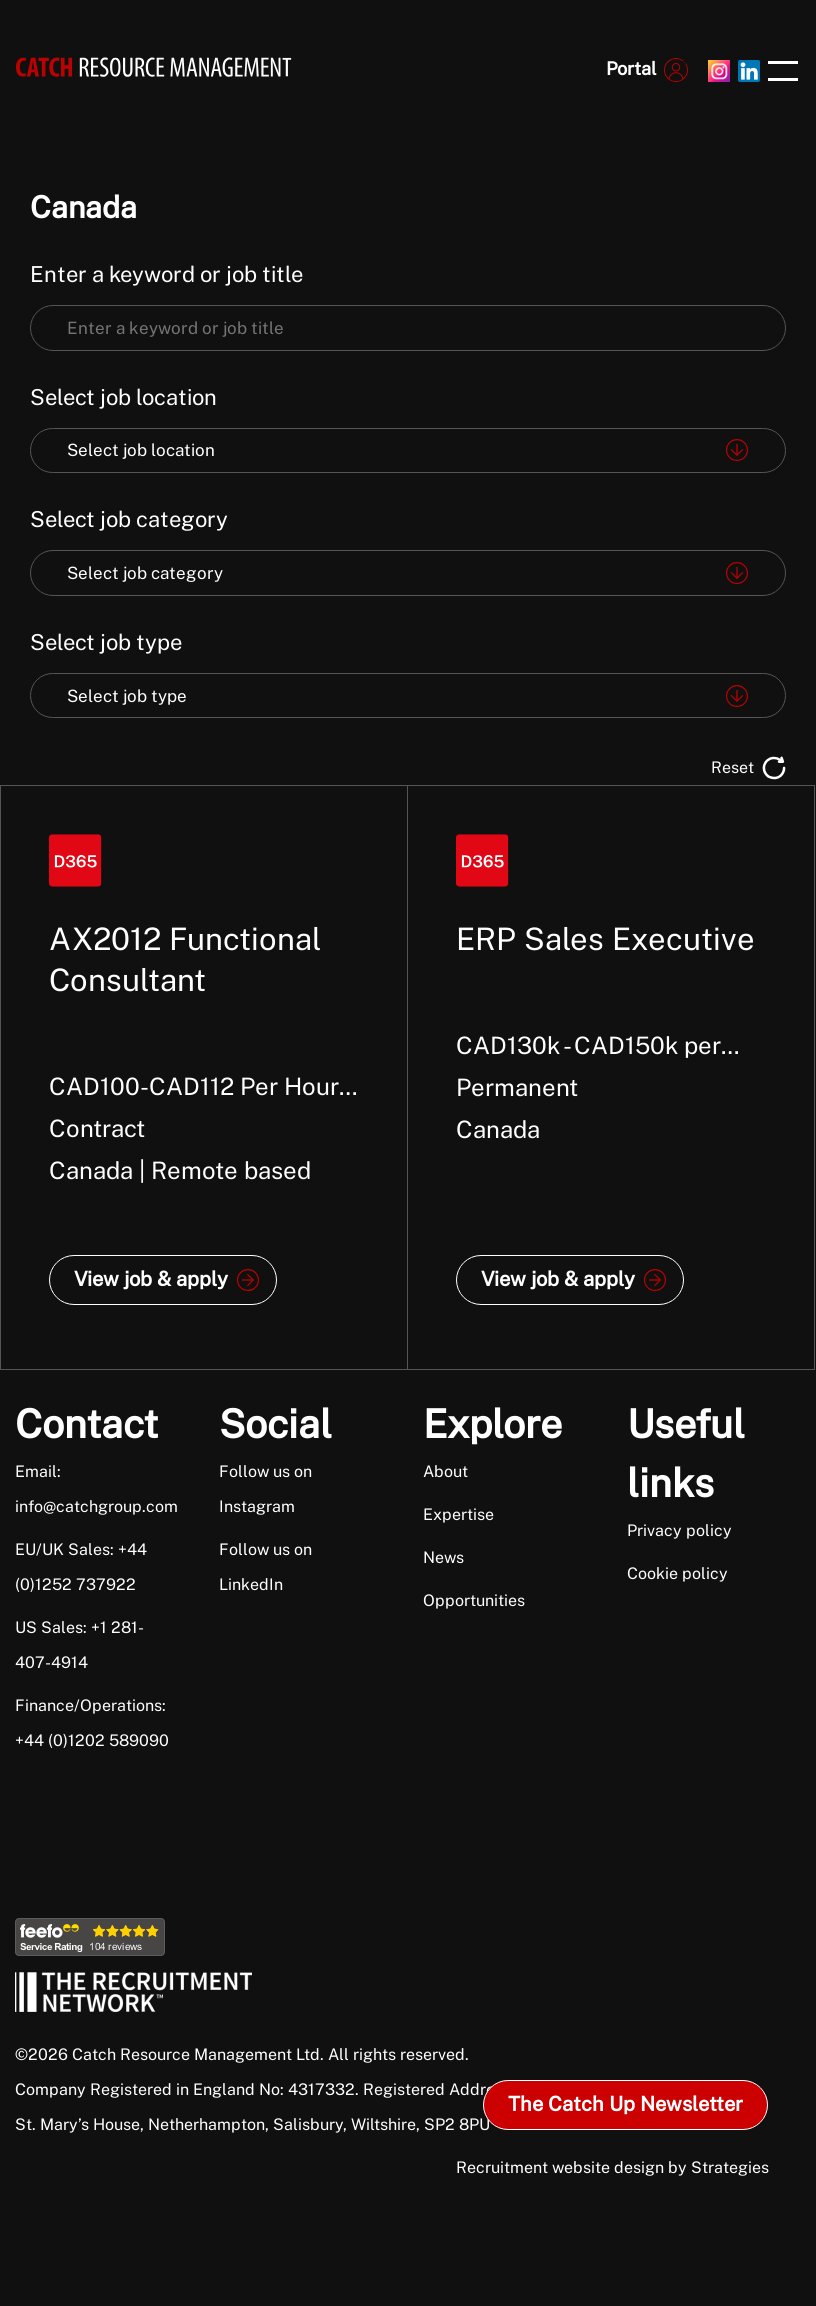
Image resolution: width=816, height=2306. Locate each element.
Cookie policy (677, 1573)
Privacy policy (679, 1530)
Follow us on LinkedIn (265, 1567)
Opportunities (474, 1600)
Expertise (458, 1514)
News (443, 1557)
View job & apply (151, 1279)
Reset (732, 767)
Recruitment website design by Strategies (612, 2167)
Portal (631, 68)
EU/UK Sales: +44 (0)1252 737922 (81, 1567)
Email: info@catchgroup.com (93, 1489)
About (445, 1471)
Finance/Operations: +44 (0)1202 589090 (92, 1723)
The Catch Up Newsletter (625, 2104)
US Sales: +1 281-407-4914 (79, 1645)
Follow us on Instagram (265, 1489)
